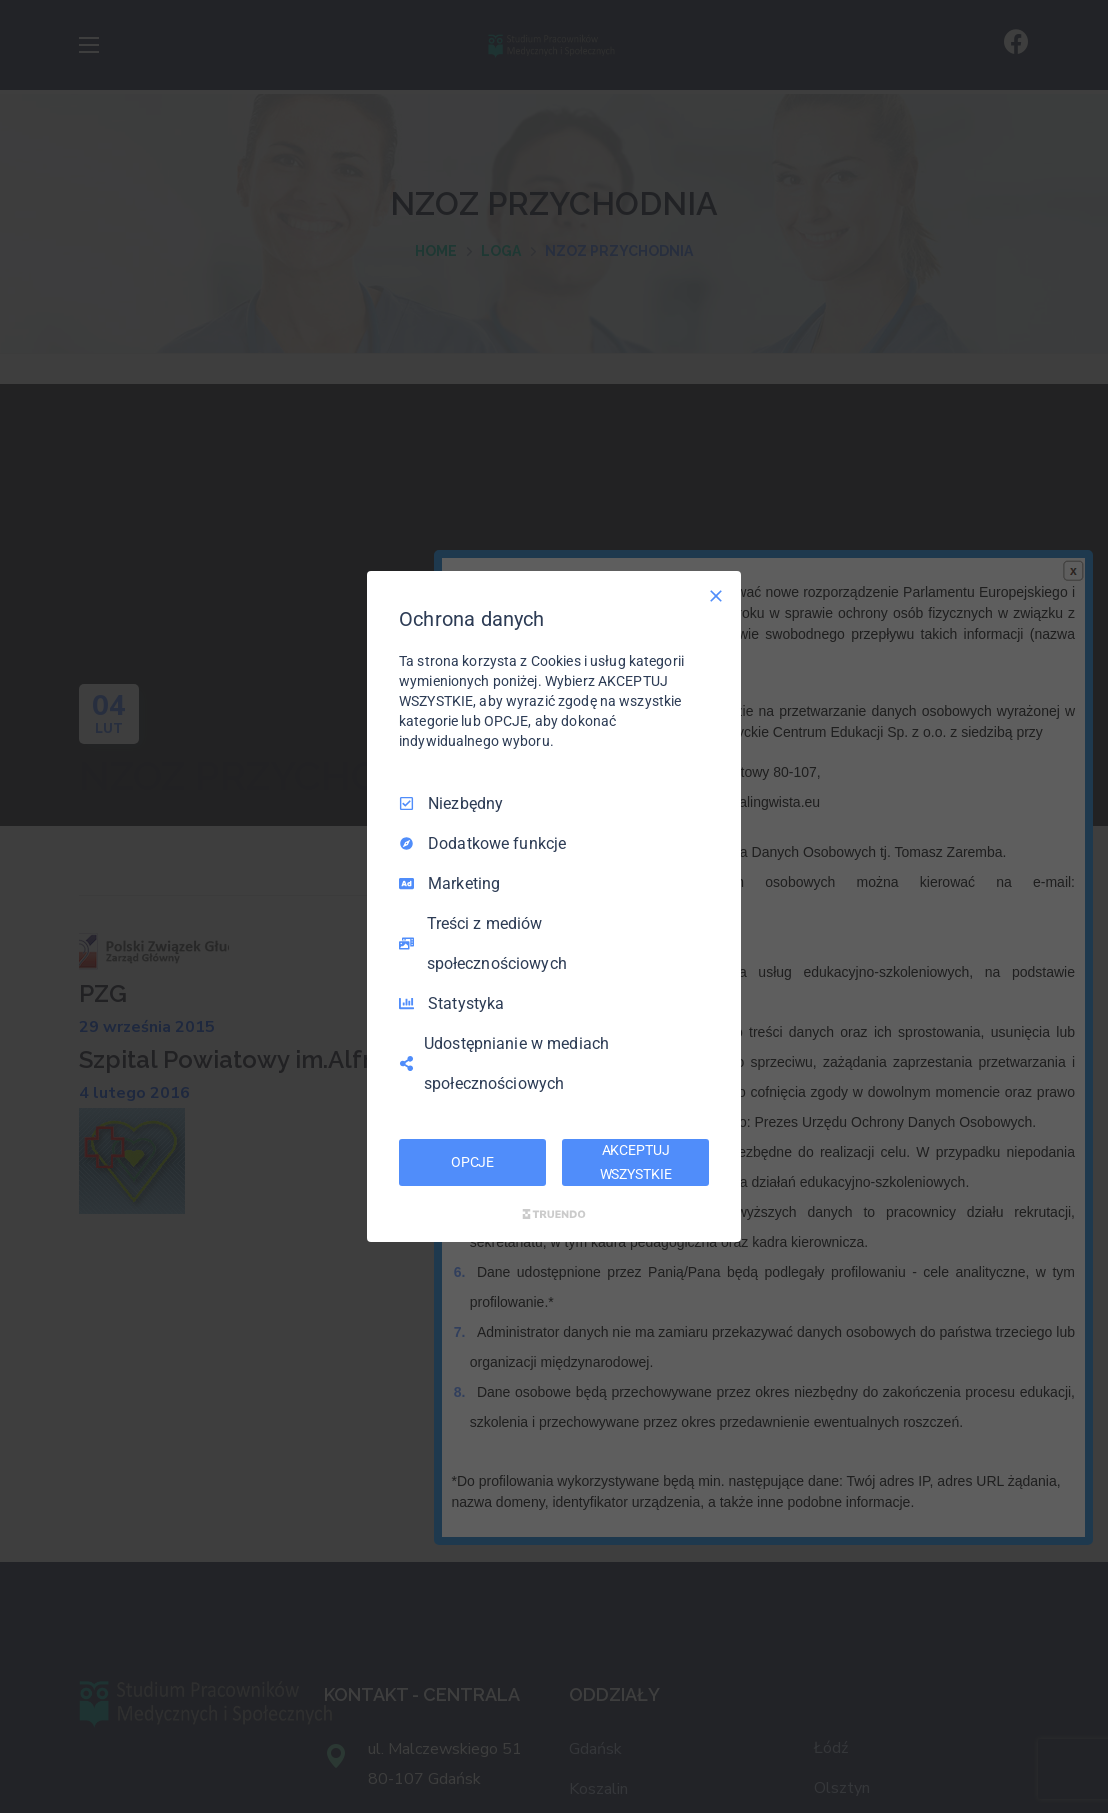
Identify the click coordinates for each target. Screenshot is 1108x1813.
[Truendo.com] (554, 1214)
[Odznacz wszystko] (716, 596)
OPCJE (472, 1162)
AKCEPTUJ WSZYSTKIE (636, 1162)
